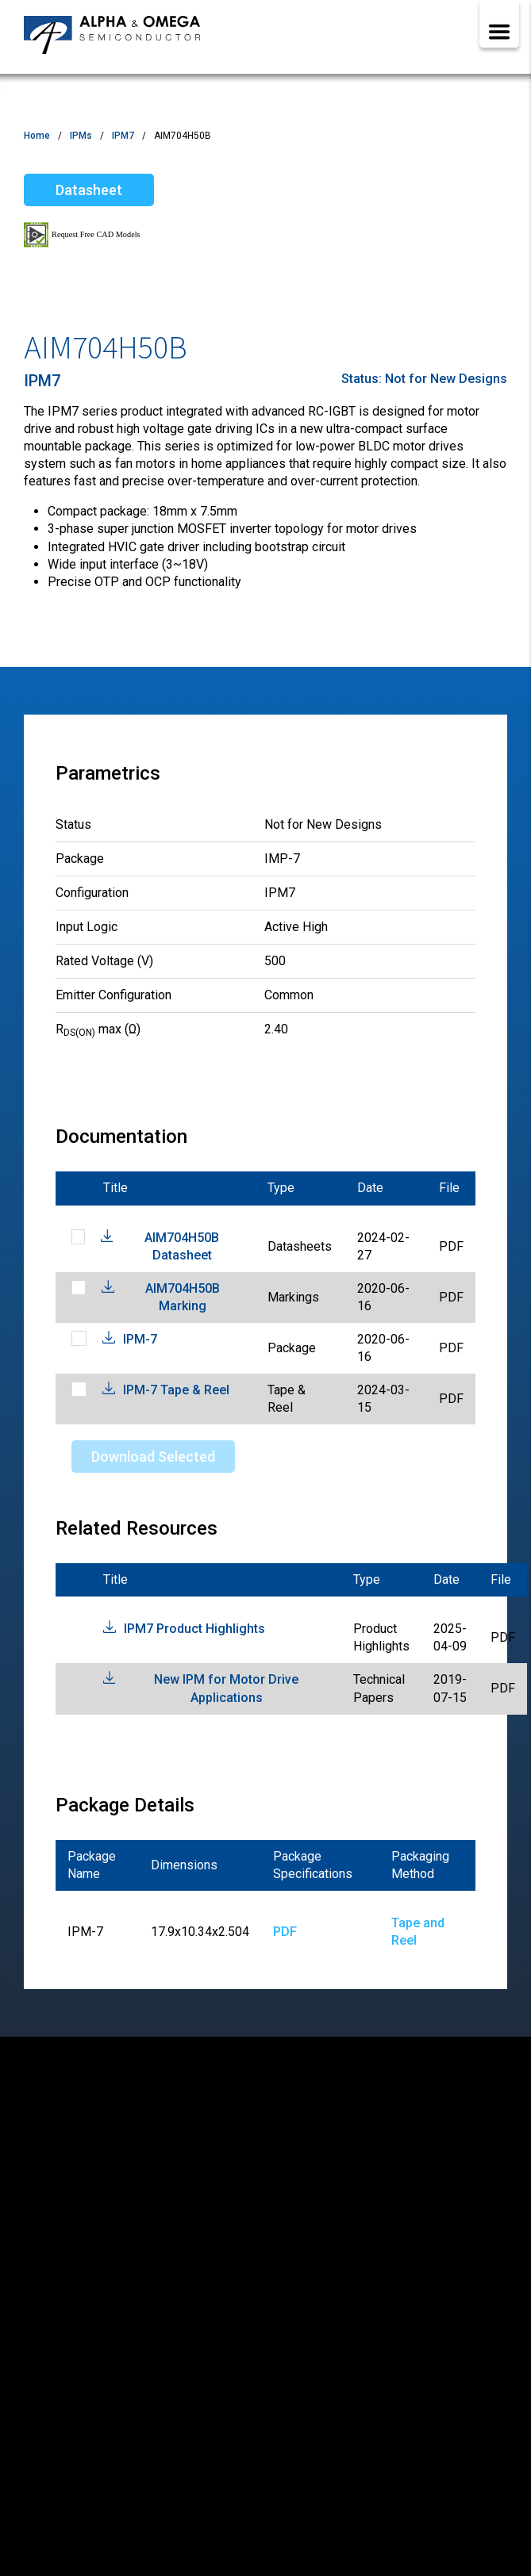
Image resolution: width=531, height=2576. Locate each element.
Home (37, 135)
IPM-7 (140, 1339)
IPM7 (123, 135)
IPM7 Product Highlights (194, 1628)
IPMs (81, 135)
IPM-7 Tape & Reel (176, 1389)
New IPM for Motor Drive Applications (226, 1688)
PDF (285, 1931)
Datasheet (89, 190)
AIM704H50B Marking (182, 1297)
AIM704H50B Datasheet (181, 1246)
